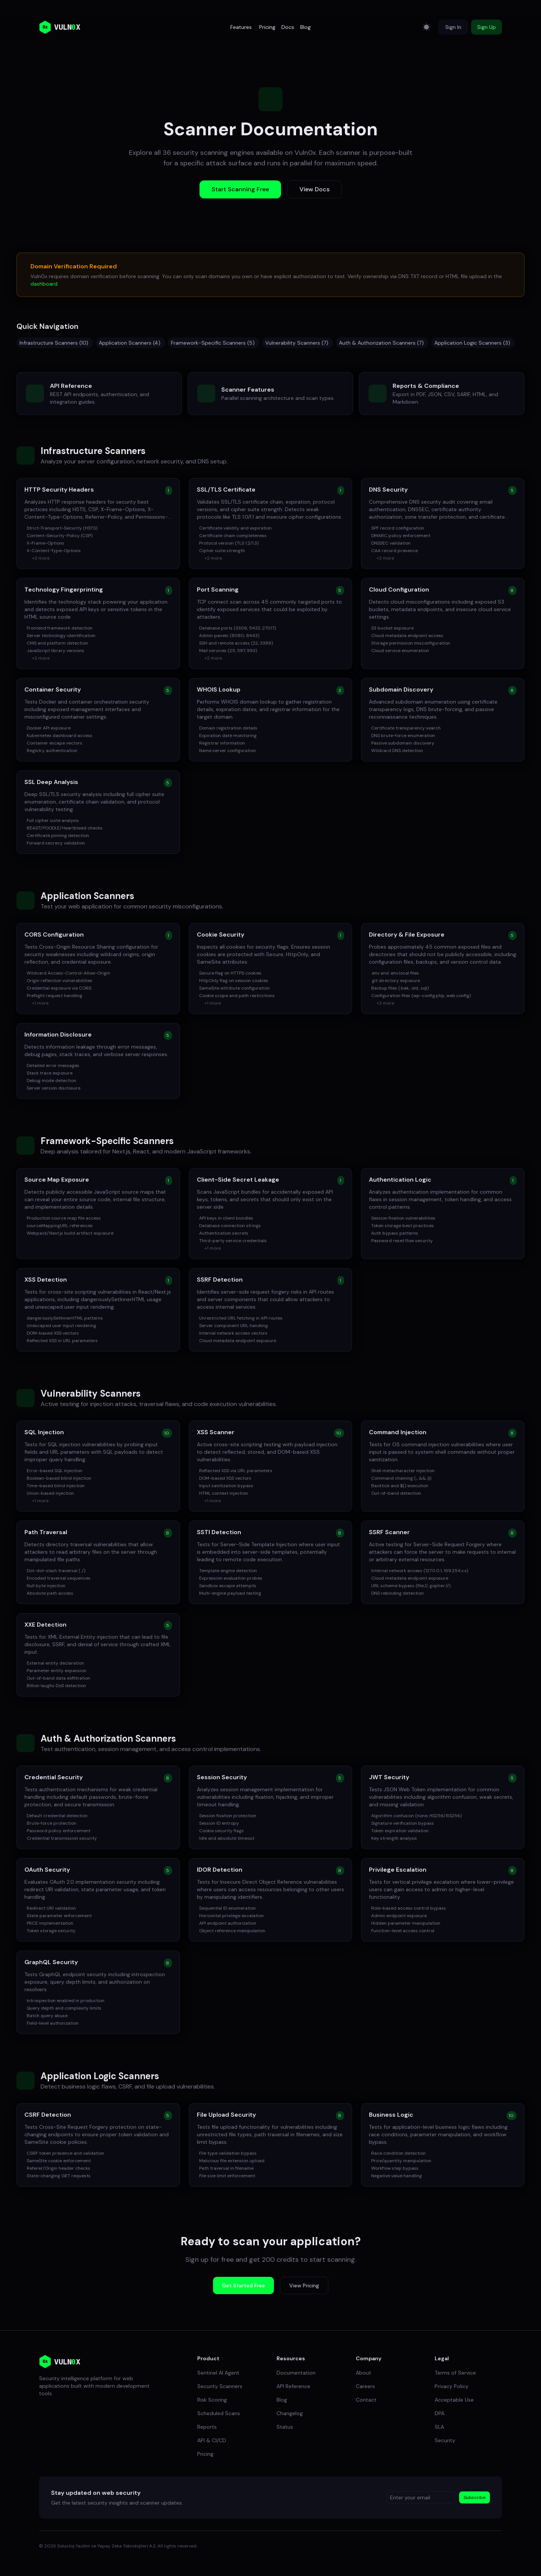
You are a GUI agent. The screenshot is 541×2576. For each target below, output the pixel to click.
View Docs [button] (314, 189)
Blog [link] (282, 2399)
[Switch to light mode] (426, 27)
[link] (59, 2362)
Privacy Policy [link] (451, 2386)
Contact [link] (366, 2399)
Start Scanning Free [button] (240, 189)
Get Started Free (243, 2285)
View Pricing (304, 2285)
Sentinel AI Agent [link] (218, 2372)
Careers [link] (365, 2386)
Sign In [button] (453, 27)
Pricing (267, 27)
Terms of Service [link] (455, 2372)
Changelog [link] (290, 2413)
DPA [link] (439, 2413)
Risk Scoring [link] (212, 2399)
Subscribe (474, 2497)
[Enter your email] (421, 2497)
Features (241, 27)
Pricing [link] (205, 2453)
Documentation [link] (296, 2372)
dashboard (43, 283)
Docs (287, 27)
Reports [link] (207, 2426)
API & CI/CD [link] (211, 2440)
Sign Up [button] (486, 27)
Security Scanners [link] (219, 2386)
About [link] (363, 2372)
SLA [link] (439, 2426)
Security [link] (445, 2440)
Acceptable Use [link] (454, 2399)
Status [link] (285, 2426)
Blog (305, 27)
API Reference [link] (293, 2386)
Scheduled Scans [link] (218, 2413)
